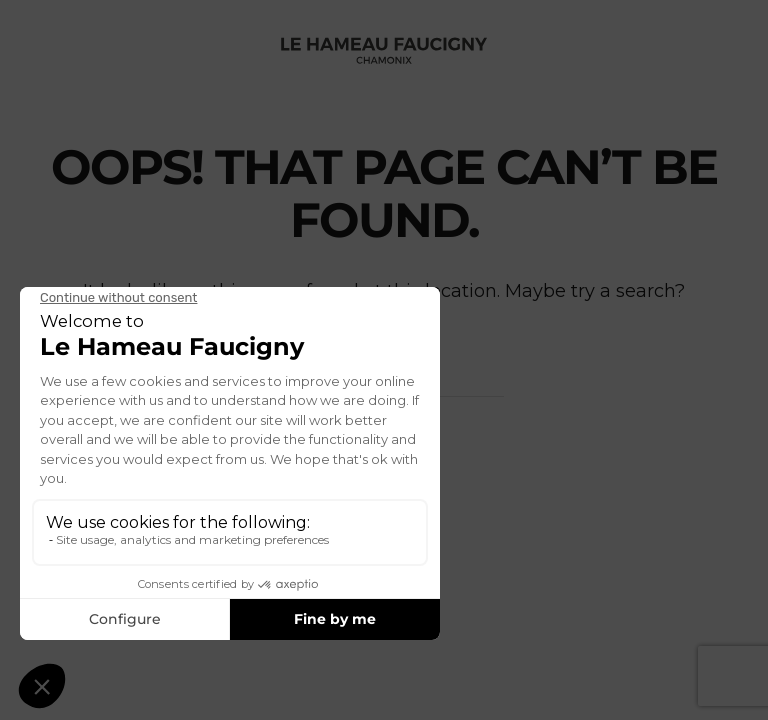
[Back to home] (384, 50)
